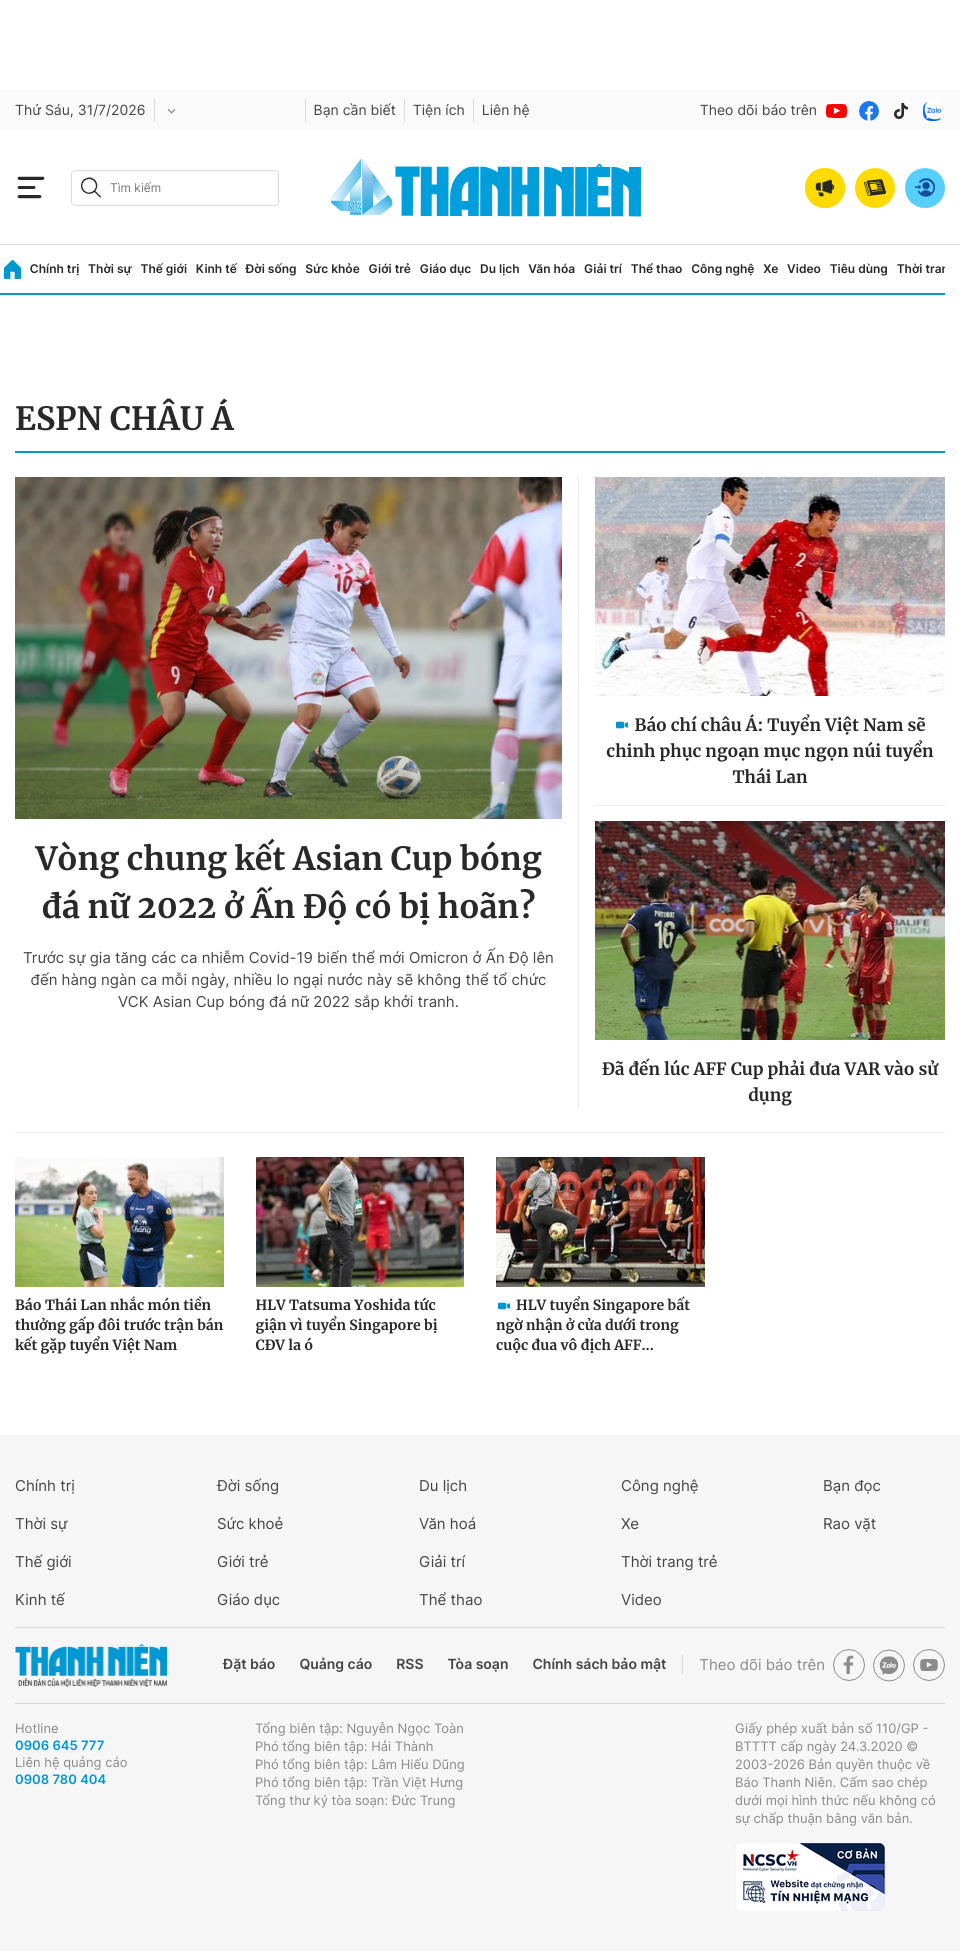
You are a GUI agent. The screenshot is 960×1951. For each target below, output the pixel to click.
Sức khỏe (332, 268)
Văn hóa (551, 268)
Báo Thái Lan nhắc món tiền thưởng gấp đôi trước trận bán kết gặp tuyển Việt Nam (119, 1325)
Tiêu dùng (859, 268)
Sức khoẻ (250, 1523)
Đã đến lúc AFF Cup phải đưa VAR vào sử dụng (770, 1082)
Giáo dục (446, 268)
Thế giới (163, 268)
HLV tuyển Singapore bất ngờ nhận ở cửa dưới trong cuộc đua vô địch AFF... (593, 1325)
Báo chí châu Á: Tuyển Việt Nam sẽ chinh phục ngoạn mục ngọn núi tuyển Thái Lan (769, 751)
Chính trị (55, 268)
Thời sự (110, 268)
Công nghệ (722, 268)
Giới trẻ (390, 268)
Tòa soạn (478, 1664)
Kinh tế (216, 268)
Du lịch (500, 268)
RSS (409, 1664)
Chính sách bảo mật (599, 1664)
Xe (770, 268)
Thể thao (657, 268)
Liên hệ (506, 110)
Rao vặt (849, 1523)
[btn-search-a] (91, 187)
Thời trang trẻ (669, 1561)
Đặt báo (249, 1664)
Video (804, 268)
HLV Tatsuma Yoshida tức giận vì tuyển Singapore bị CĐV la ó (347, 1325)
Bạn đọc (852, 1485)
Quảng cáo (335, 1664)
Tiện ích (439, 110)
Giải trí (603, 268)
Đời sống (271, 268)
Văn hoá (447, 1523)
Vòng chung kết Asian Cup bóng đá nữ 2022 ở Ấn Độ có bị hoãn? (288, 883)
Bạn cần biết (355, 110)
